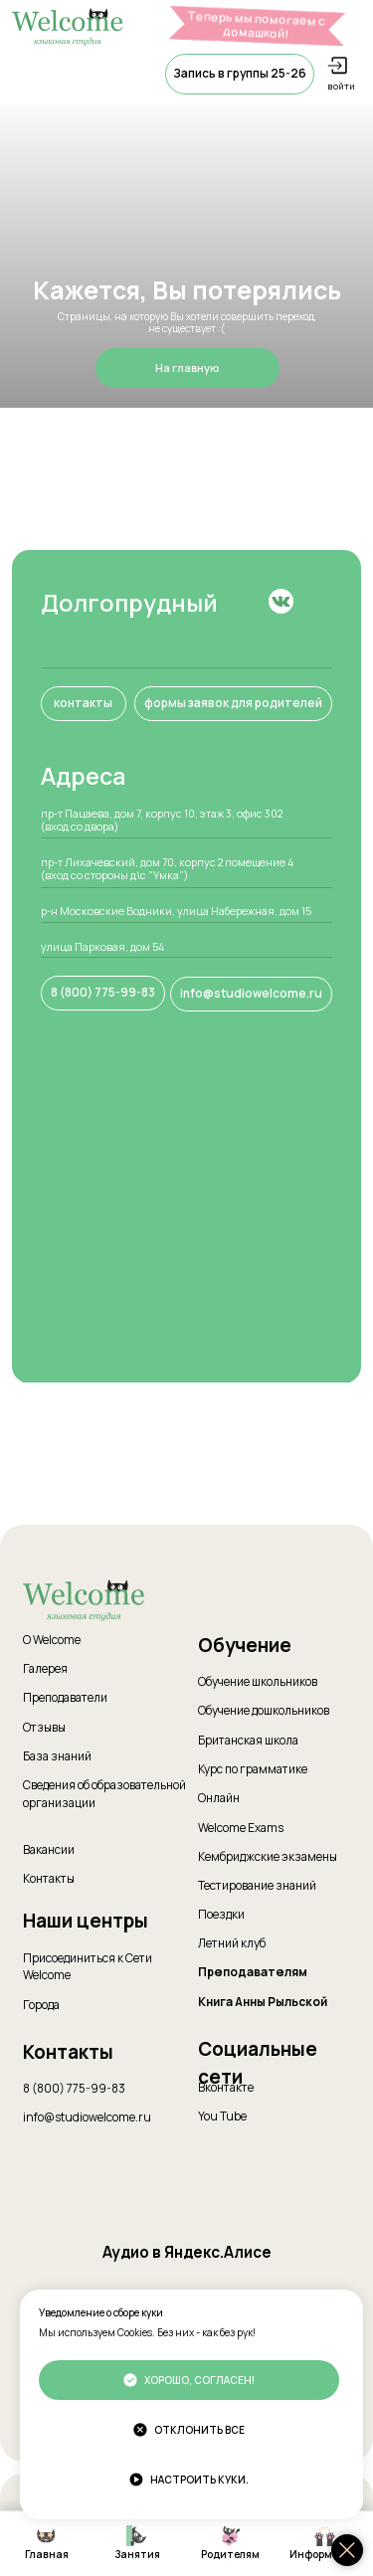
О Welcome (52, 1640)
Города (41, 2005)
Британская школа (248, 1740)
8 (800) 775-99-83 (74, 2089)
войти (341, 86)
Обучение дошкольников (263, 1711)
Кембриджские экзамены (267, 1857)
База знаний (57, 1756)
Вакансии (49, 1850)
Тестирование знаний (257, 1886)
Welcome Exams (240, 1828)
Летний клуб (232, 1943)
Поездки (221, 1915)
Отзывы (44, 1728)
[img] (281, 602)
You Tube (222, 2116)
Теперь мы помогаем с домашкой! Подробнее (257, 31)
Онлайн (219, 1798)
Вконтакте (226, 2088)
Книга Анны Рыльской (262, 2002)
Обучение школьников (257, 1682)
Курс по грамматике (252, 1769)
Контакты (49, 1879)
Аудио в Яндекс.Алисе (187, 2252)
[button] (239, 74)
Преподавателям (252, 1972)
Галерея (45, 1669)
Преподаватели (65, 1698)
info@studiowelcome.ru (87, 2117)
